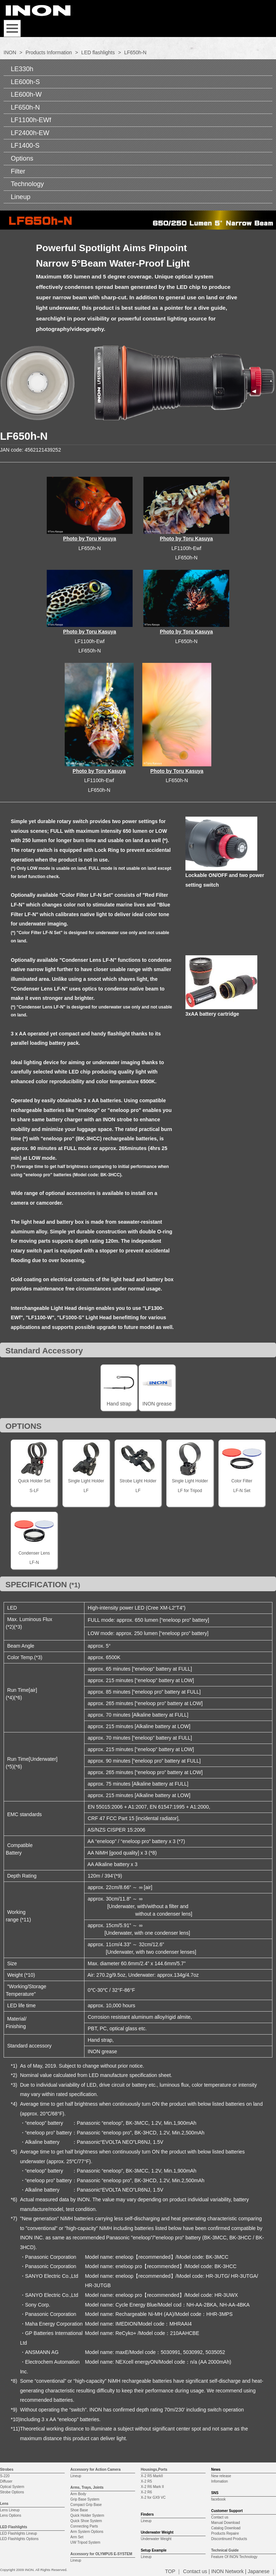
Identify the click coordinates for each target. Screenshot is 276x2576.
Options (22, 158)
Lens (4, 2504)
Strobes (6, 2469)
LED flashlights (98, 52)
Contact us (219, 2517)
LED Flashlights (13, 2527)
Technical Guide (225, 2550)
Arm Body (78, 2494)
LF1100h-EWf (31, 120)
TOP (170, 2571)
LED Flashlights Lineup (18, 2533)
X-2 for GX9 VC (153, 2497)
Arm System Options (87, 2532)
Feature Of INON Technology (234, 2557)
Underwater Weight (156, 2539)
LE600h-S (25, 82)
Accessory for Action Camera (95, 2469)
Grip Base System (85, 2499)
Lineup (21, 196)
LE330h (22, 69)
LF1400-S (25, 145)
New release (221, 2476)
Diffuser (6, 2481)
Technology (27, 184)
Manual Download (225, 2523)
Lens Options (10, 2515)
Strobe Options (12, 2492)
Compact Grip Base (86, 2505)
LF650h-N (25, 107)
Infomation (219, 2481)
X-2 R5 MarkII (152, 2476)
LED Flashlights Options (19, 2539)
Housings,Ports (154, 2469)
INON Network (227, 2571)
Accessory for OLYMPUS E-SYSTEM (101, 2554)
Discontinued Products (229, 2539)
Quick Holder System (87, 2515)
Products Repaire (225, 2533)
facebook (218, 2499)
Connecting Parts (84, 2526)
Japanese (259, 2571)
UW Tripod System (85, 2542)
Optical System (12, 2487)
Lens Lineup (10, 2510)
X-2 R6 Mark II (152, 2487)
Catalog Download (225, 2528)
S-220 (5, 2476)
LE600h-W (26, 94)
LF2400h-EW (30, 133)
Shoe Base (79, 2510)
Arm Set (76, 2537)
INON (10, 52)
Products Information (49, 52)
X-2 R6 (146, 2492)
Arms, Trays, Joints (87, 2487)
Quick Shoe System (86, 2521)
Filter (18, 171)
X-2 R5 (146, 2481)
